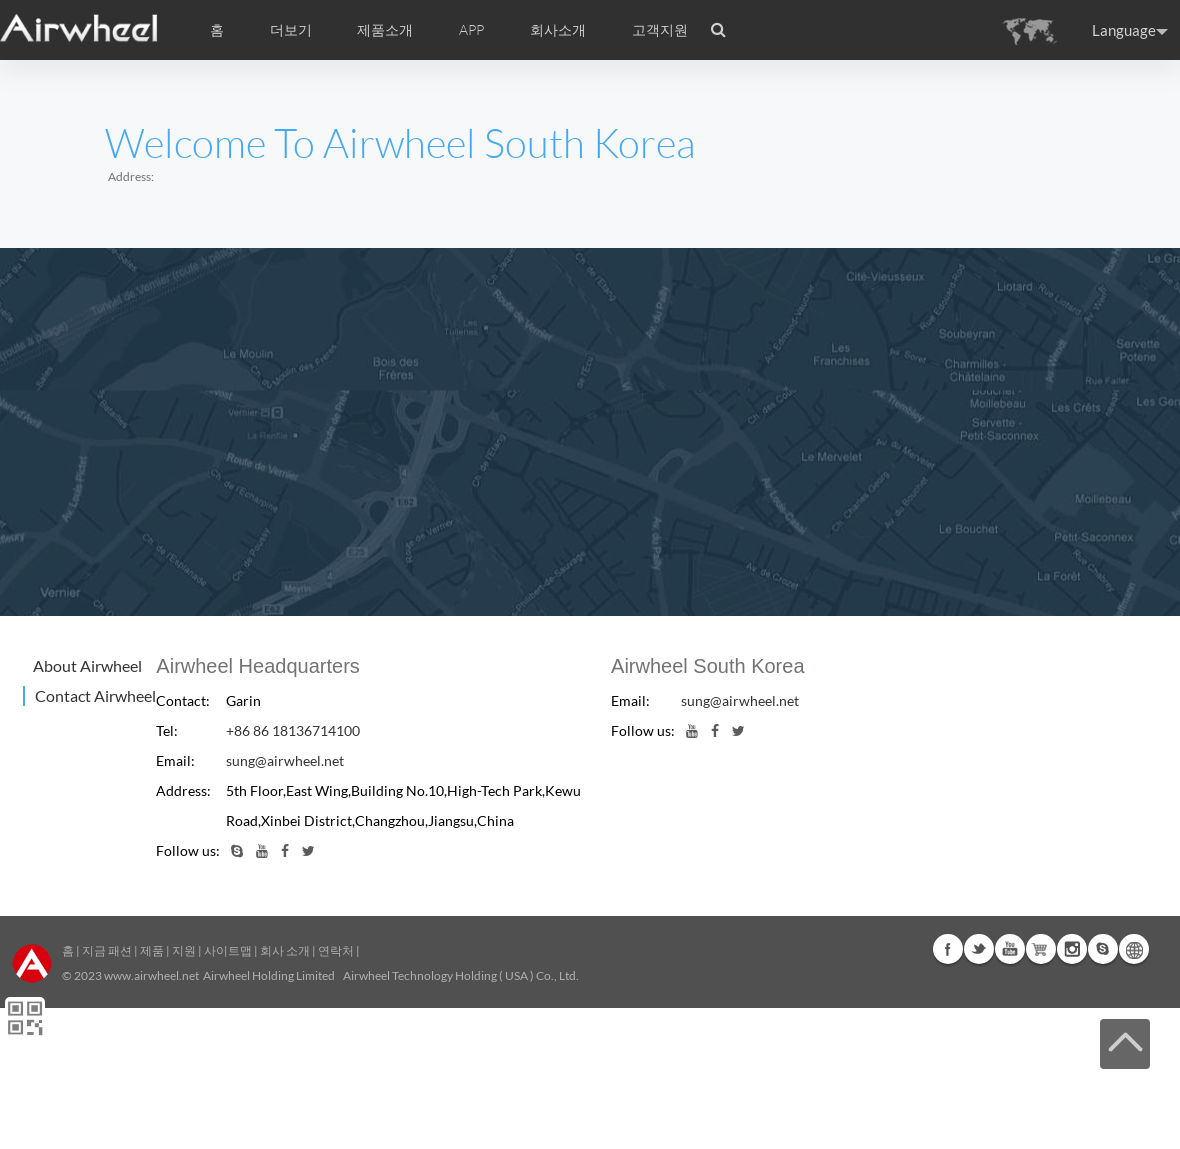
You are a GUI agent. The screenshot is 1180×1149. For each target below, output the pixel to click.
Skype (1103, 949)
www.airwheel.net (151, 975)
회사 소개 (285, 950)
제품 (152, 950)
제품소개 (385, 30)
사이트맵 (228, 950)
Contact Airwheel (95, 695)
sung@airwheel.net (285, 760)
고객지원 (660, 30)
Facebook (948, 949)
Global (1134, 949)
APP (471, 30)
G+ (1041, 949)
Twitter (979, 949)
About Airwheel (87, 665)
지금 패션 (107, 950)
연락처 (336, 950)
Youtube (1010, 949)
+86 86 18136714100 (293, 730)
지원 (184, 950)
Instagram (1072, 949)
